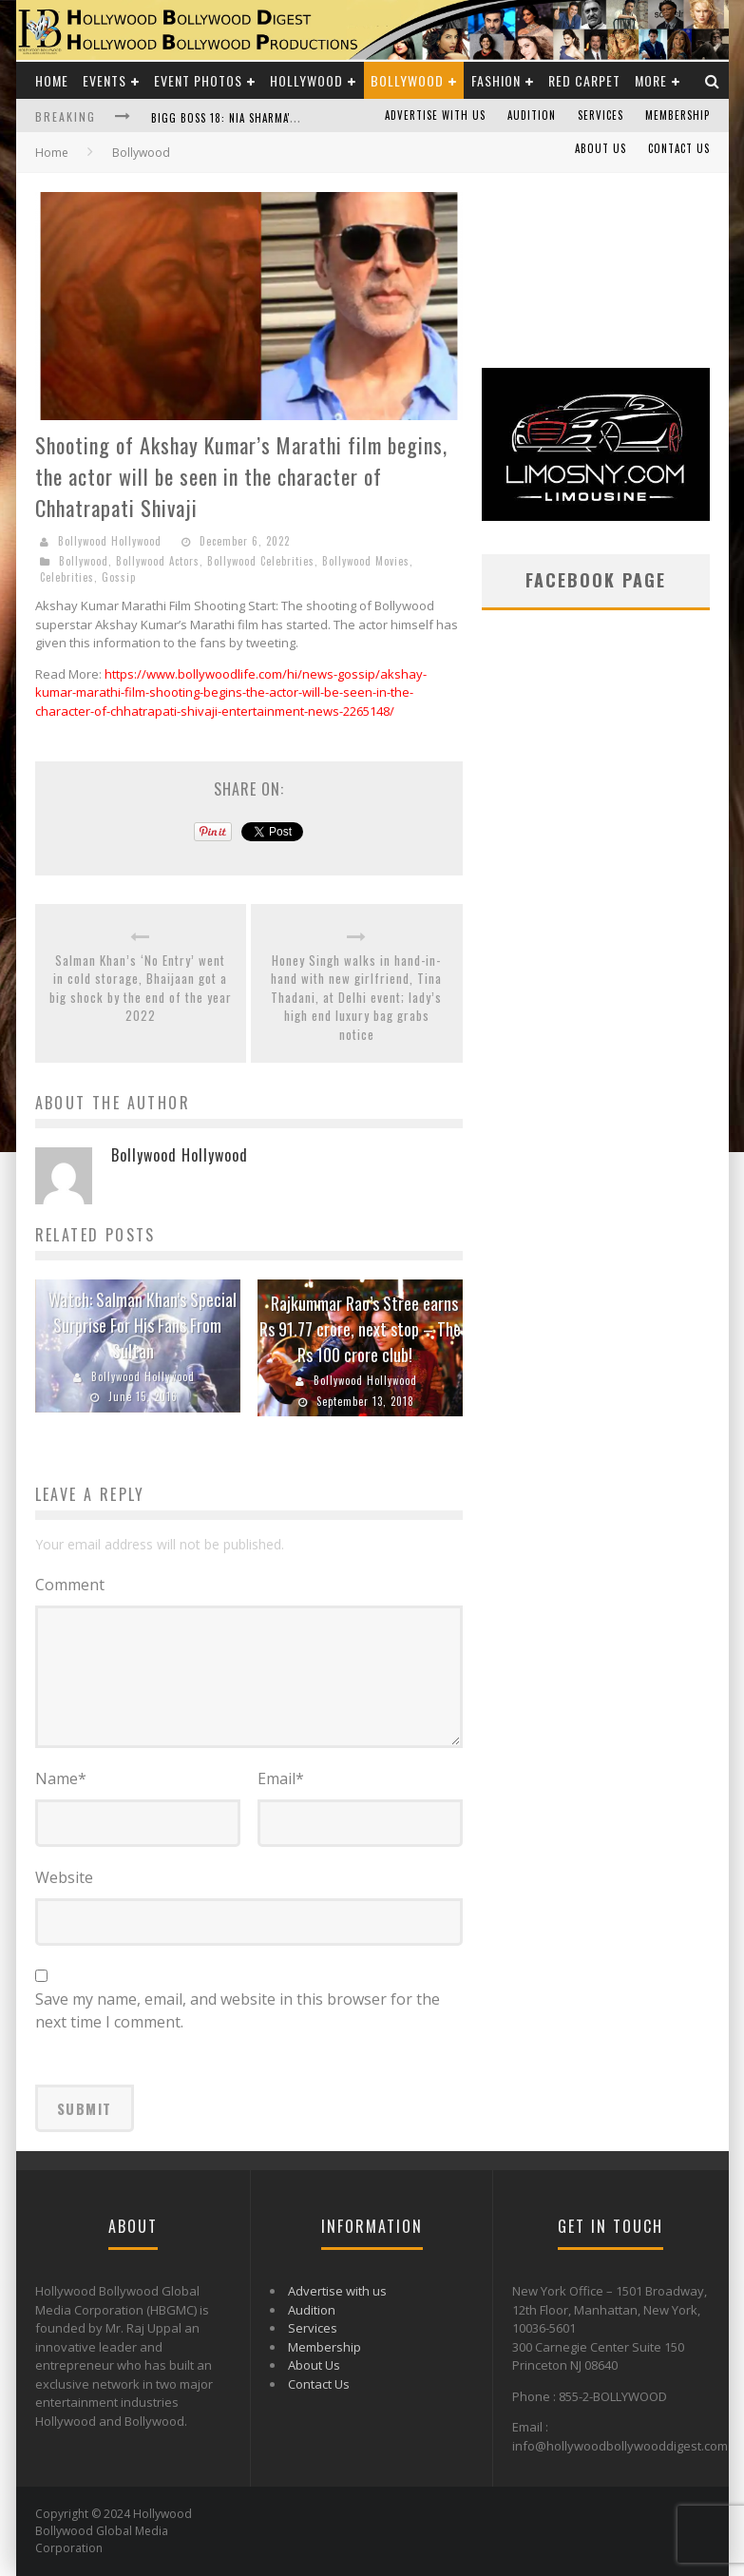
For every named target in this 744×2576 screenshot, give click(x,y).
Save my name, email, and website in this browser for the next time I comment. (237, 2010)
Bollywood (407, 80)
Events (104, 80)
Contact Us (679, 148)
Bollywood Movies (366, 560)
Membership (677, 115)
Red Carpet (584, 80)
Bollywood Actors (158, 560)
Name (60, 1778)
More (651, 80)
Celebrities (67, 577)
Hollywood (306, 80)
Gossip (119, 577)
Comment (70, 1584)
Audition (531, 115)
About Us (600, 148)
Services (600, 115)
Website (64, 1877)
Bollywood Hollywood (110, 540)
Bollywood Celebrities (261, 560)
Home (51, 80)
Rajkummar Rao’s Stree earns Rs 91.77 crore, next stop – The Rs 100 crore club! (360, 1329)
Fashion (496, 80)
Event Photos (198, 80)
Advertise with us (435, 115)
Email (281, 1778)
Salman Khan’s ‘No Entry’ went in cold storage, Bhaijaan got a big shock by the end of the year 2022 (140, 989)
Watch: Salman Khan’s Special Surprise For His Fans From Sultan (142, 1325)
